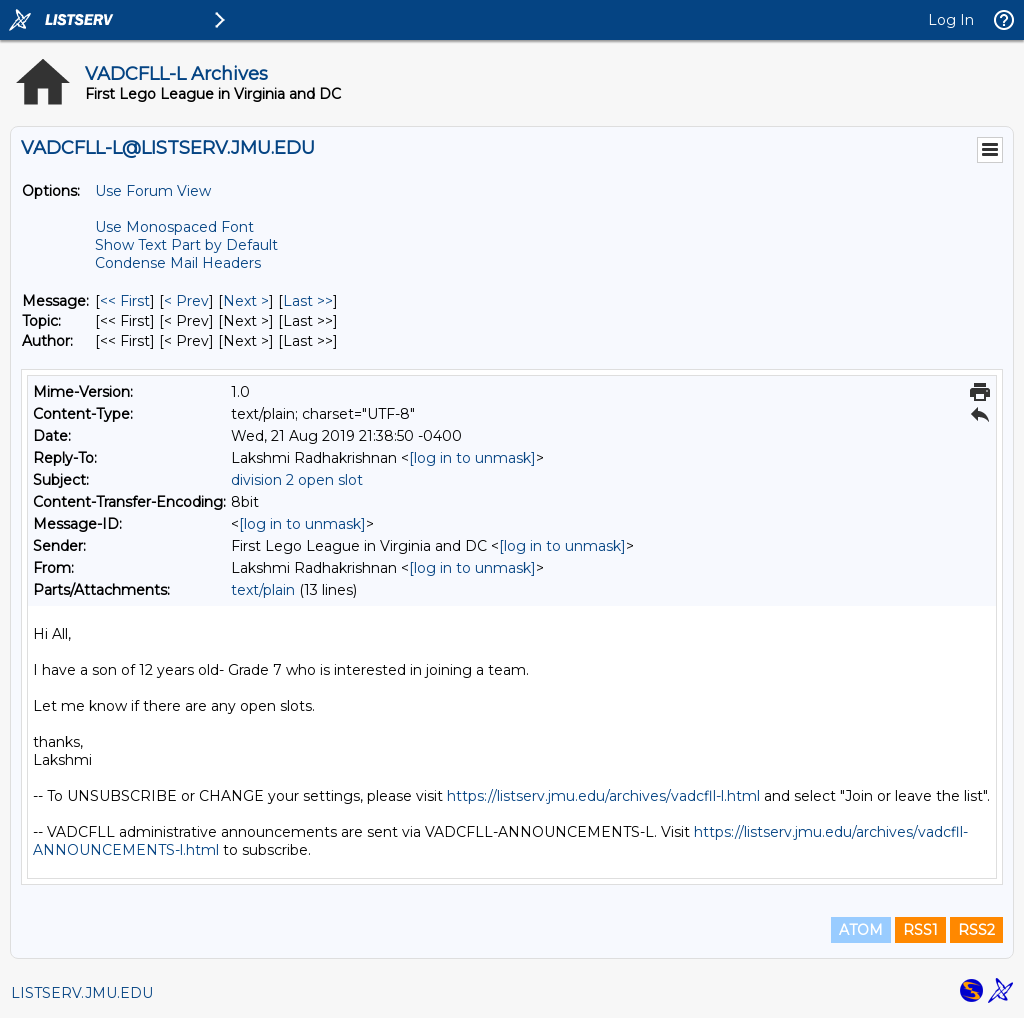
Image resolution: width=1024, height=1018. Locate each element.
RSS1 (920, 930)
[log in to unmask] (472, 458)
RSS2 (976, 930)
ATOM (861, 930)
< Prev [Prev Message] (186, 301)
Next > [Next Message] (246, 301)
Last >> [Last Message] (308, 301)
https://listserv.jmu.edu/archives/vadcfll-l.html (603, 796)
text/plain (263, 590)
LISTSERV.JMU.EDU (82, 993)
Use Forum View (153, 191)
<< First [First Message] (125, 301)
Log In (951, 20)
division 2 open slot (297, 480)
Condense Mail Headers (178, 263)
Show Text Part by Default (186, 245)
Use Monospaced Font (174, 227)
